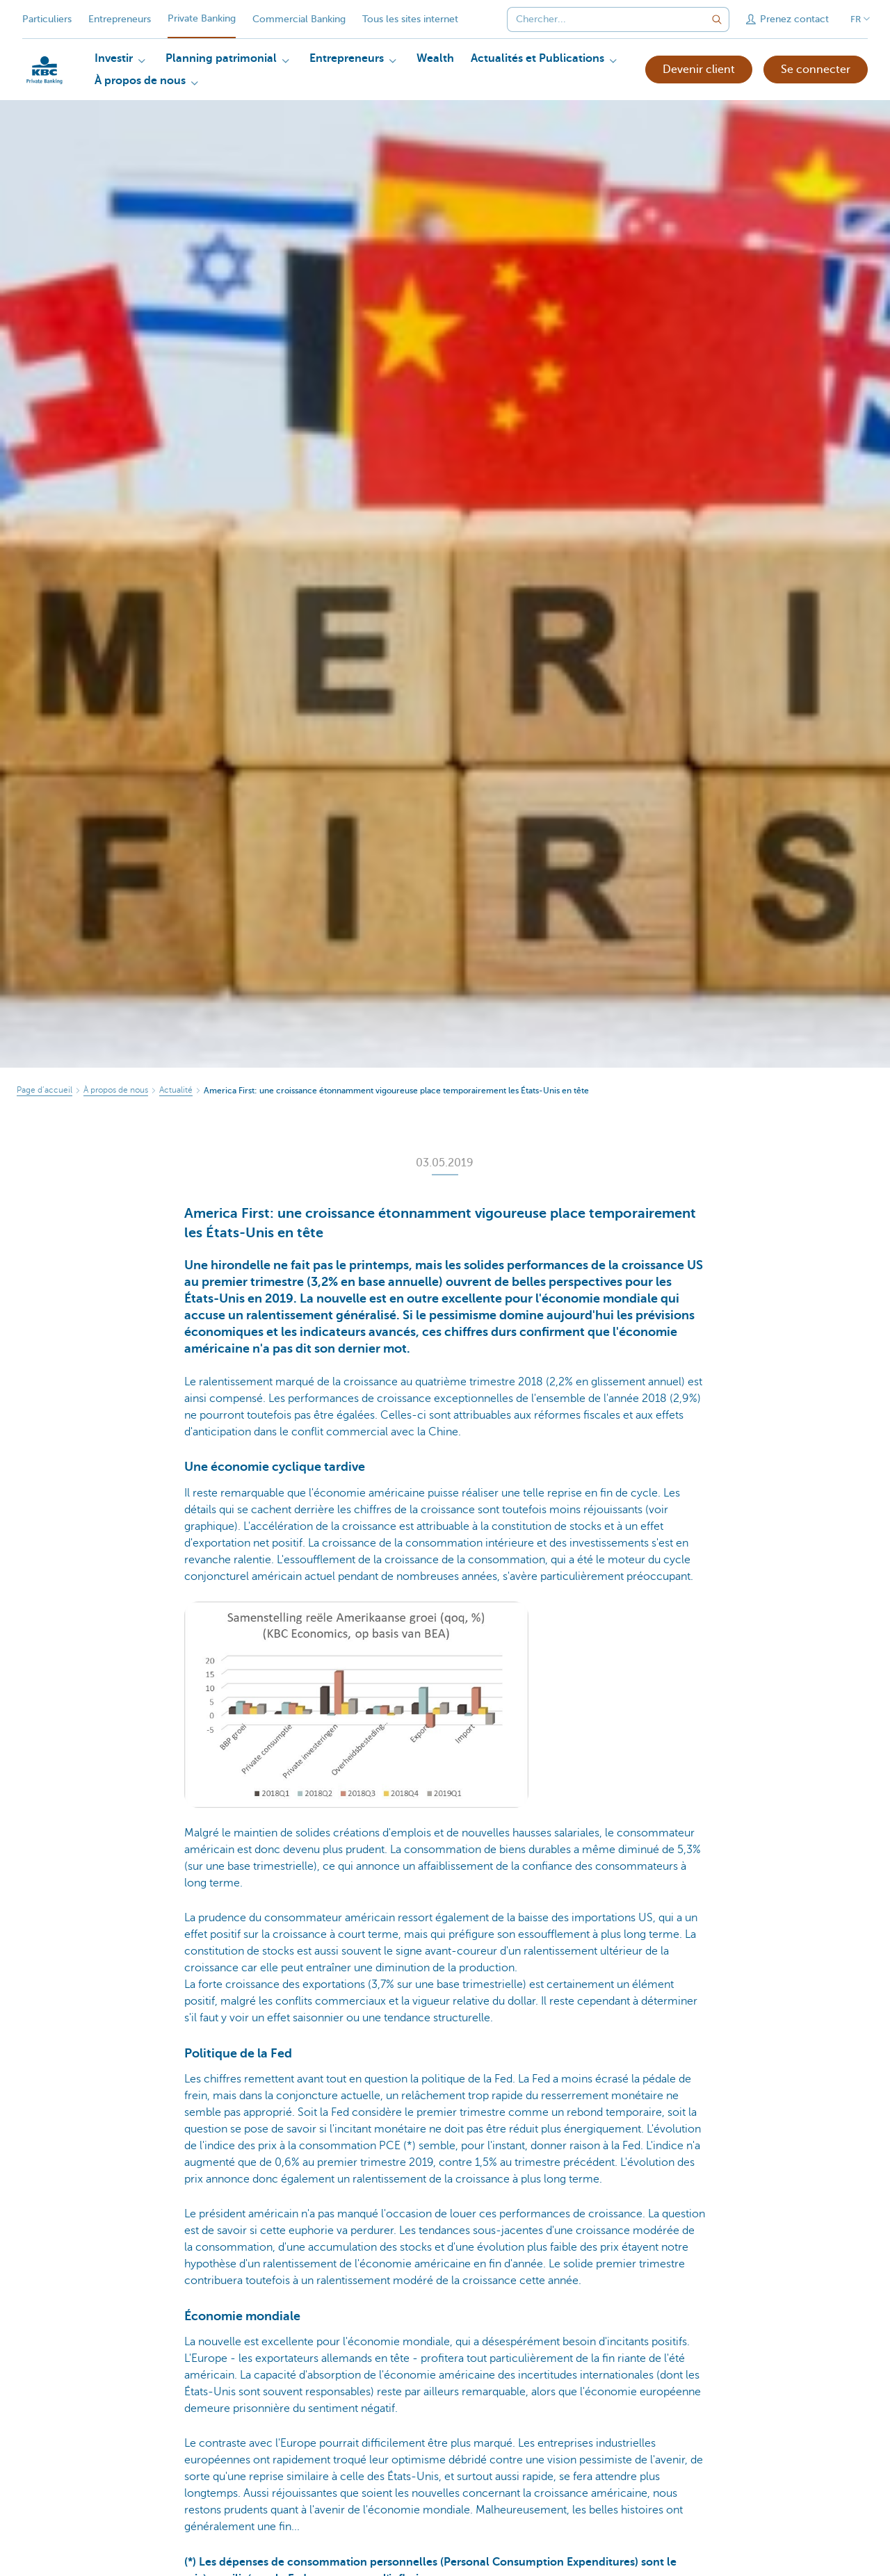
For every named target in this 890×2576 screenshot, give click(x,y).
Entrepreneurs (119, 19)
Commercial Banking (299, 19)
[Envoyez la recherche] (716, 19)
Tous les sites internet (410, 19)
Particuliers (47, 19)
